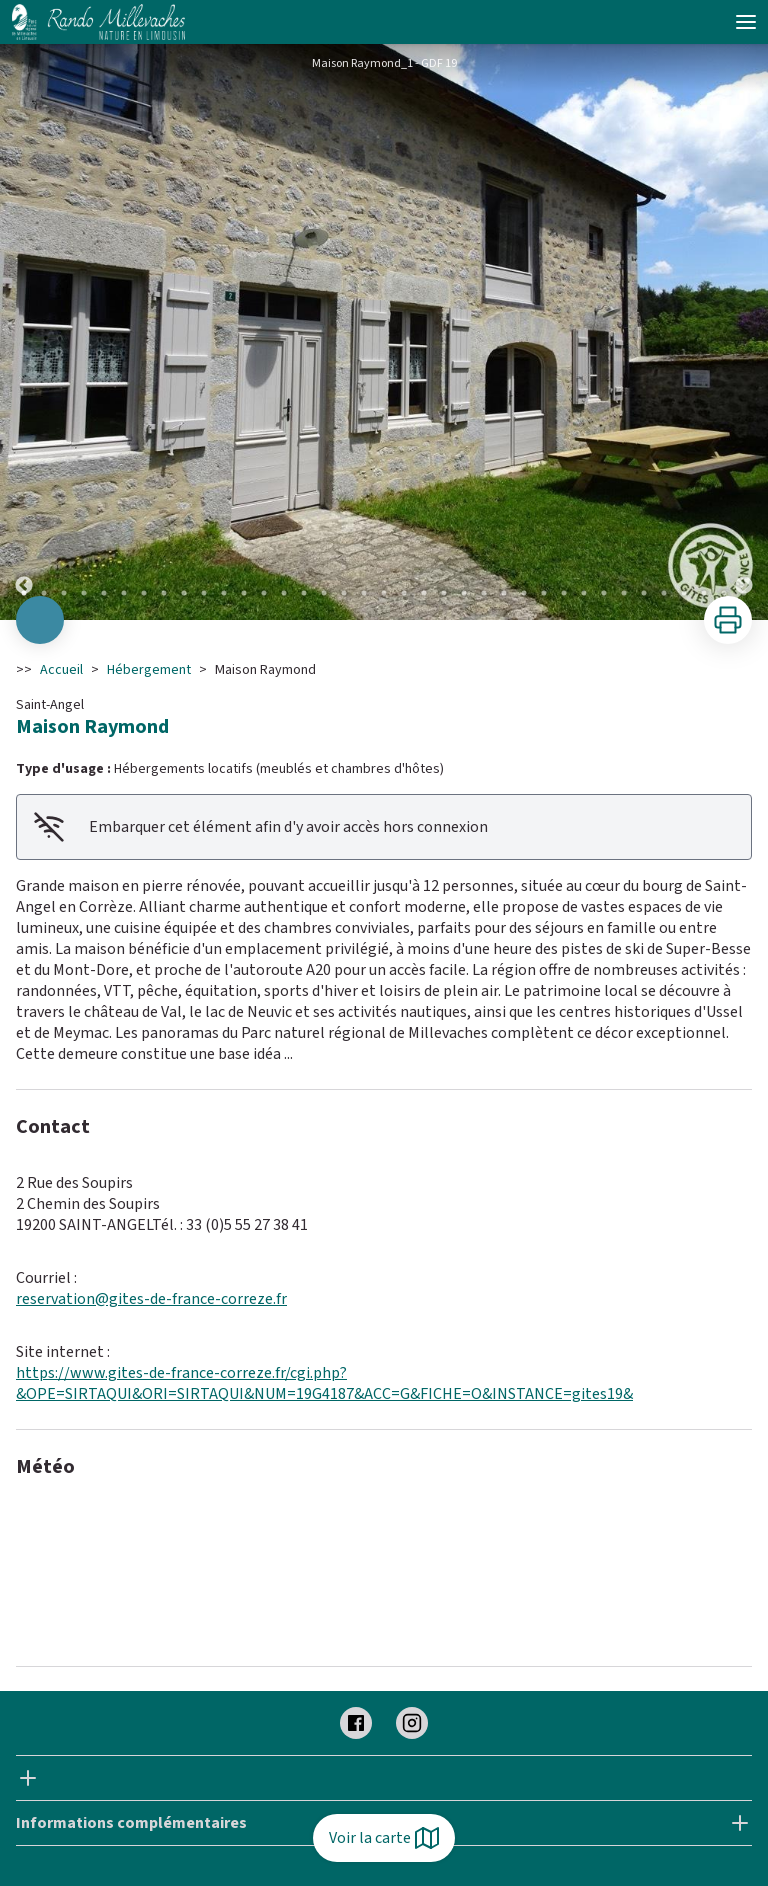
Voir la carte (384, 1838)
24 (484, 593)
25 (504, 593)
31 (624, 593)
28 (564, 593)
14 (284, 593)
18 (364, 593)
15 (304, 593)
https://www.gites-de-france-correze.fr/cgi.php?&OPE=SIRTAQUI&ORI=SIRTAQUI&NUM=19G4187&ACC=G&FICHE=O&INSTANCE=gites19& (324, 1383)
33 (664, 593)
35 (704, 593)
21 (424, 593)
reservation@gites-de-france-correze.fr (151, 1299)
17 (344, 593)
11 (224, 593)
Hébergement (149, 670)
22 (444, 593)
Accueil (61, 670)
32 (644, 593)
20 (404, 593)
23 (464, 593)
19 (384, 593)
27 (544, 593)
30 (604, 593)
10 (204, 593)
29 (584, 593)
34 (684, 593)
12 (244, 593)
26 (524, 593)
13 (264, 593)
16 (324, 593)
